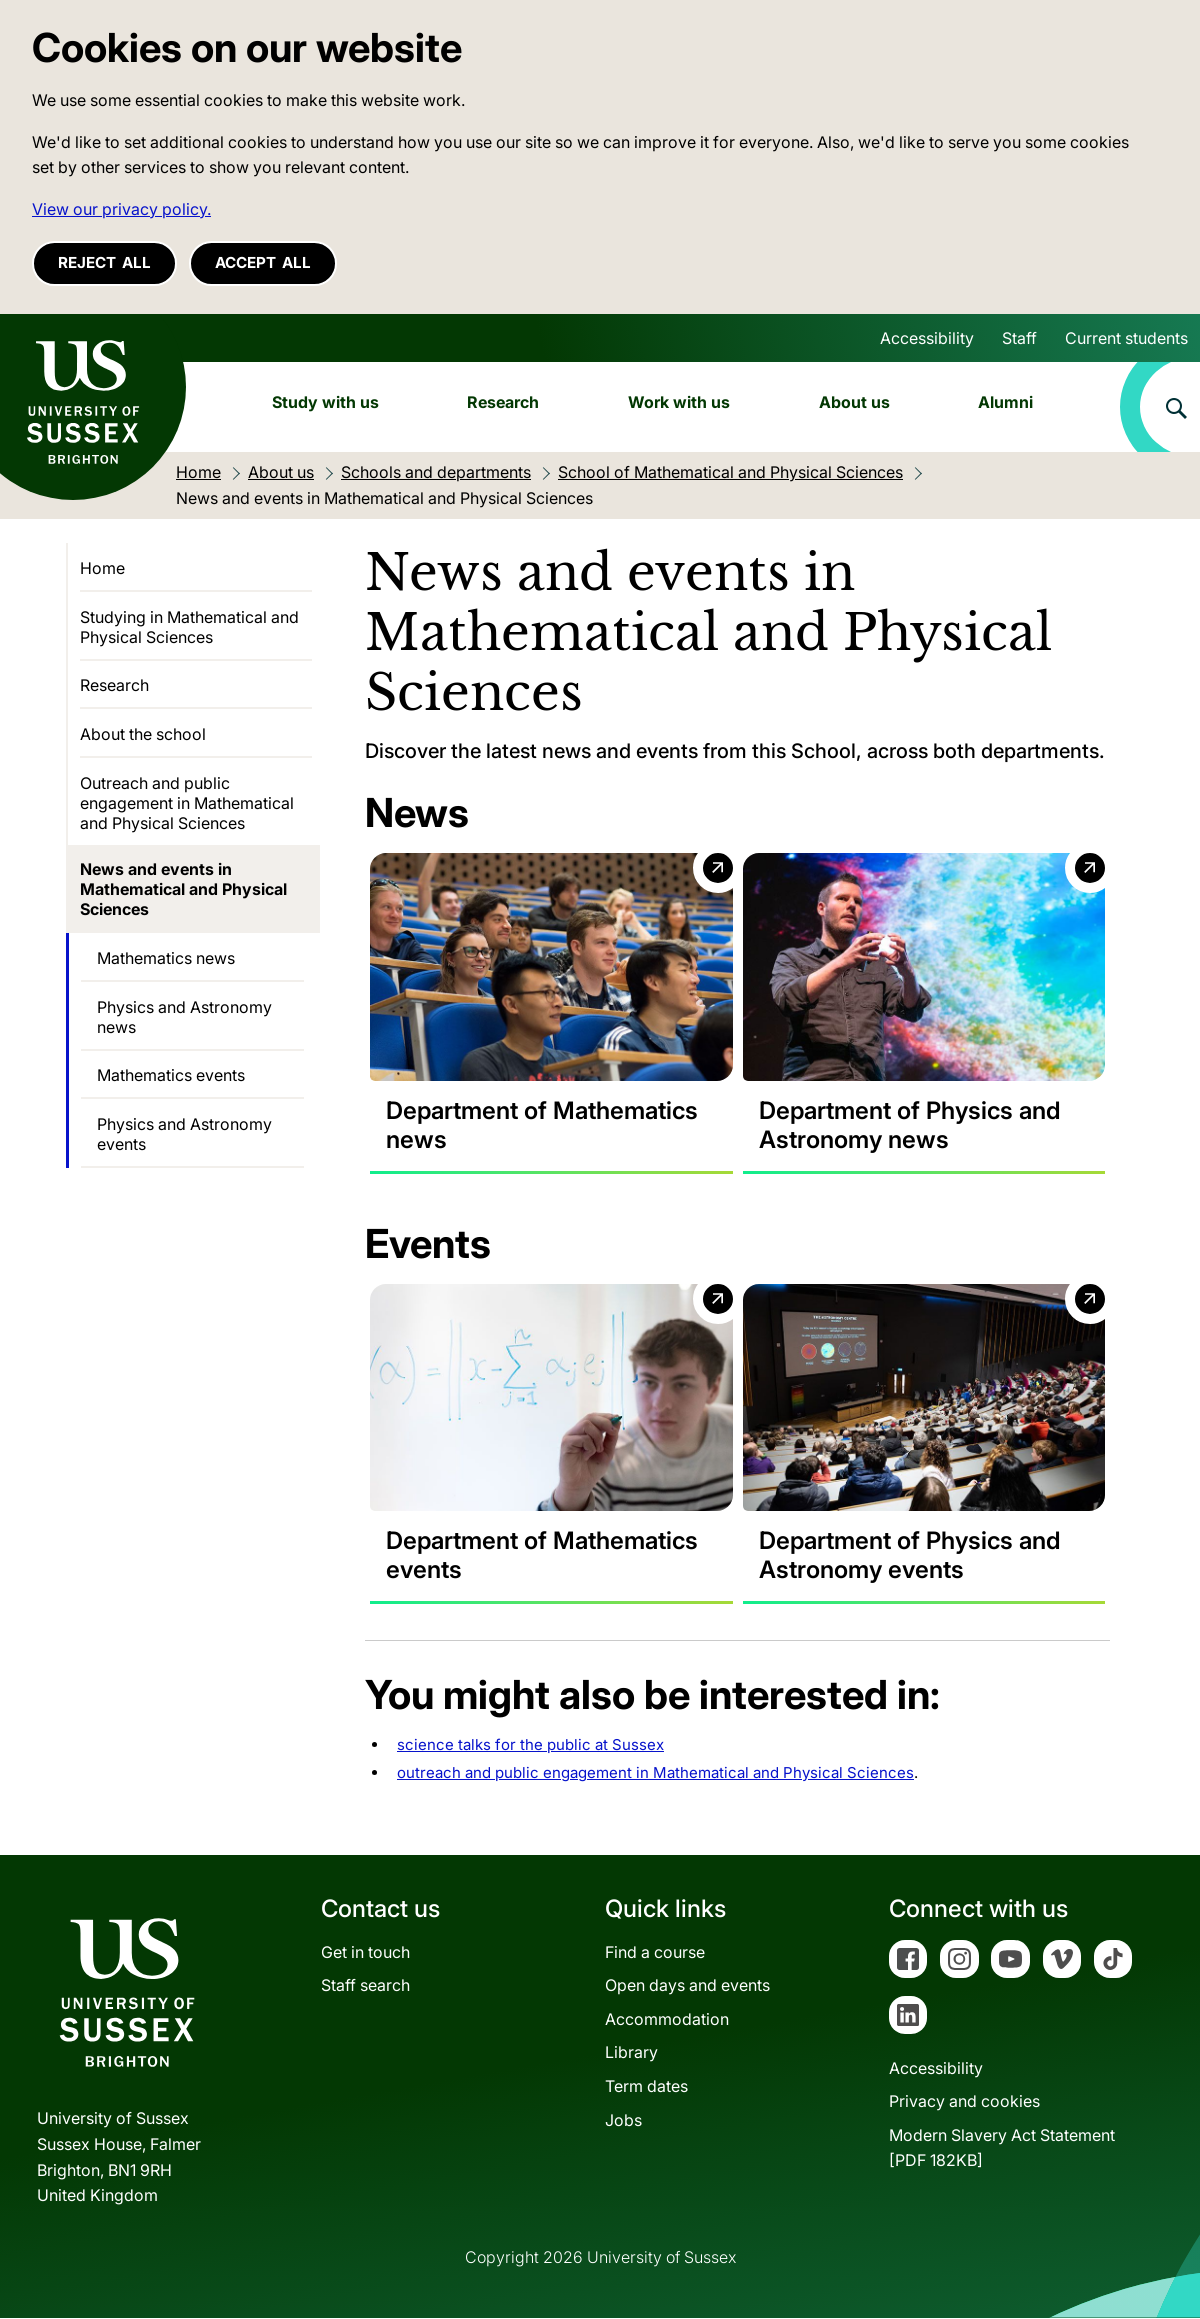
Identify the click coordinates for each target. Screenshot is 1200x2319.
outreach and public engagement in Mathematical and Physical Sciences (655, 1773)
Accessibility (927, 338)
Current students (1126, 338)
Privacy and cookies (964, 2102)
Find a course (655, 1952)
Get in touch (365, 1952)
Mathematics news (166, 958)
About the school (143, 734)
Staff (1019, 338)
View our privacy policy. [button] (121, 209)
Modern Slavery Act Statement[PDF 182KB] (1002, 2149)
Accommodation (667, 2020)
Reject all (104, 262)
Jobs (623, 2120)
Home (102, 568)
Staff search (365, 1986)
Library (631, 2053)
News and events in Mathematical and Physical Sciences (183, 889)
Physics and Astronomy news (184, 1017)
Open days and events (687, 1986)
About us (854, 402)
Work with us (679, 402)
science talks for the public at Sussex (530, 1745)
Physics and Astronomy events (184, 1134)
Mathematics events (171, 1075)
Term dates (646, 2087)
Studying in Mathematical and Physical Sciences (189, 627)
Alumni (1005, 402)
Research (503, 402)
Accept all (263, 262)
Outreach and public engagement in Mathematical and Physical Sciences (187, 803)
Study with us (325, 402)
